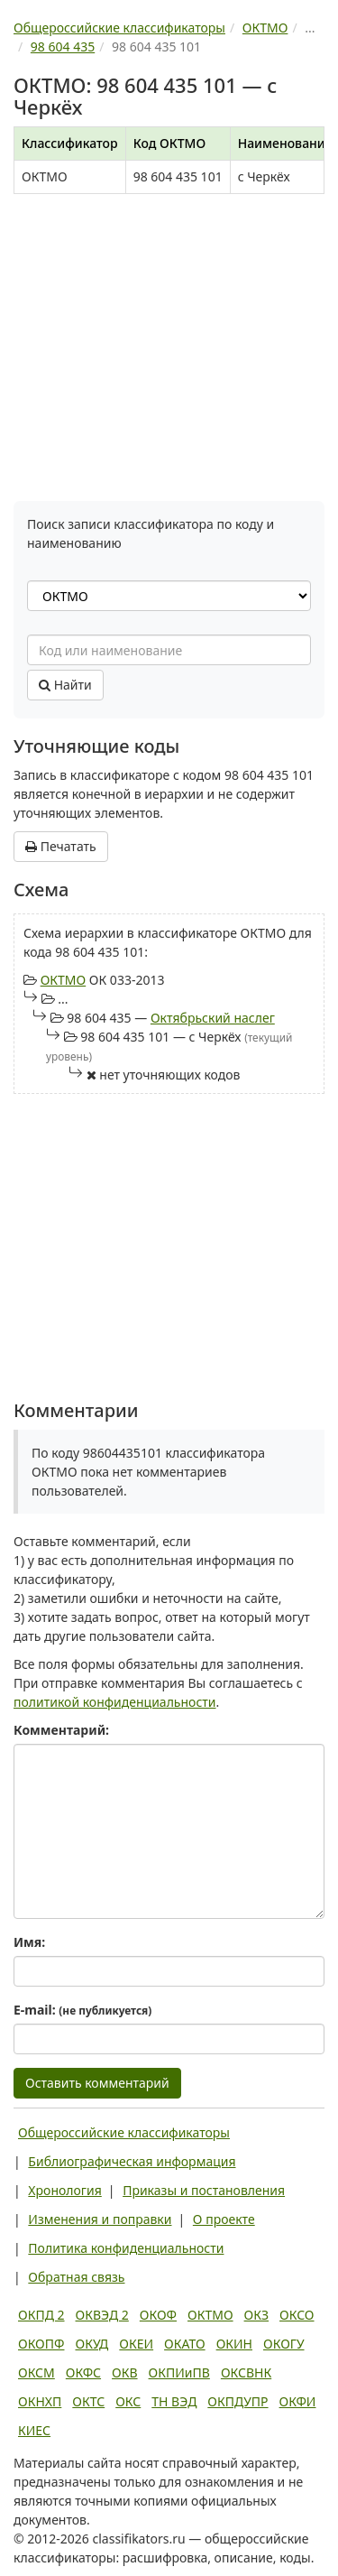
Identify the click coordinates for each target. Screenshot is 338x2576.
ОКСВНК (246, 2372)
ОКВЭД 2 (102, 2314)
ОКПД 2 (41, 2314)
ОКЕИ (136, 2343)
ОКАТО (185, 2343)
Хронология (64, 2190)
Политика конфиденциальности (126, 2247)
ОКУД (91, 2343)
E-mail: (82, 2009)
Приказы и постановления (204, 2190)
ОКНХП (39, 2401)
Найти (65, 684)
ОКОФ (158, 2314)
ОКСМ (36, 2372)
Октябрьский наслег (213, 1017)
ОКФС (83, 2372)
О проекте (224, 2219)
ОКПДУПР (237, 2401)
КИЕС (34, 2430)
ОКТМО (64, 979)
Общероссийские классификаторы (124, 2132)
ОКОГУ (284, 2343)
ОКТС (88, 2401)
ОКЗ (256, 2314)
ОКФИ (297, 2401)
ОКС (128, 2401)
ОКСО (296, 2314)
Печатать (60, 846)
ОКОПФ (41, 2343)
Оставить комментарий (97, 2082)
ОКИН (234, 2343)
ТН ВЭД (173, 2401)
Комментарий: (61, 1729)
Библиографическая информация (131, 2161)
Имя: (29, 1942)
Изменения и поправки (99, 2219)
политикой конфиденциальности (115, 1701)
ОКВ (125, 2372)
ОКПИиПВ (179, 2372)
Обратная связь (76, 2276)
